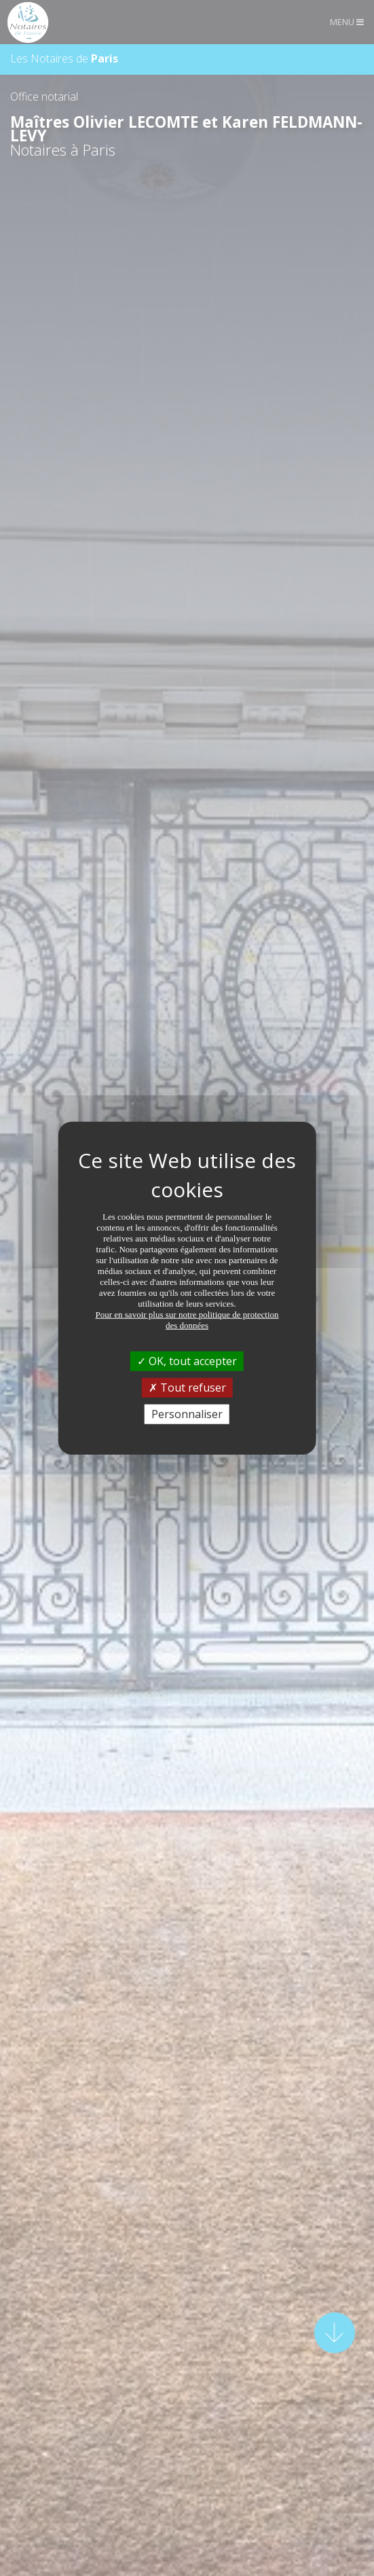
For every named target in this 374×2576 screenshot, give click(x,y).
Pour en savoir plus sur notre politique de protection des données (186, 1319)
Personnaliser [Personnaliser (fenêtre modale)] (187, 1414)
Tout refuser (187, 1386)
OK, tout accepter (187, 1360)
